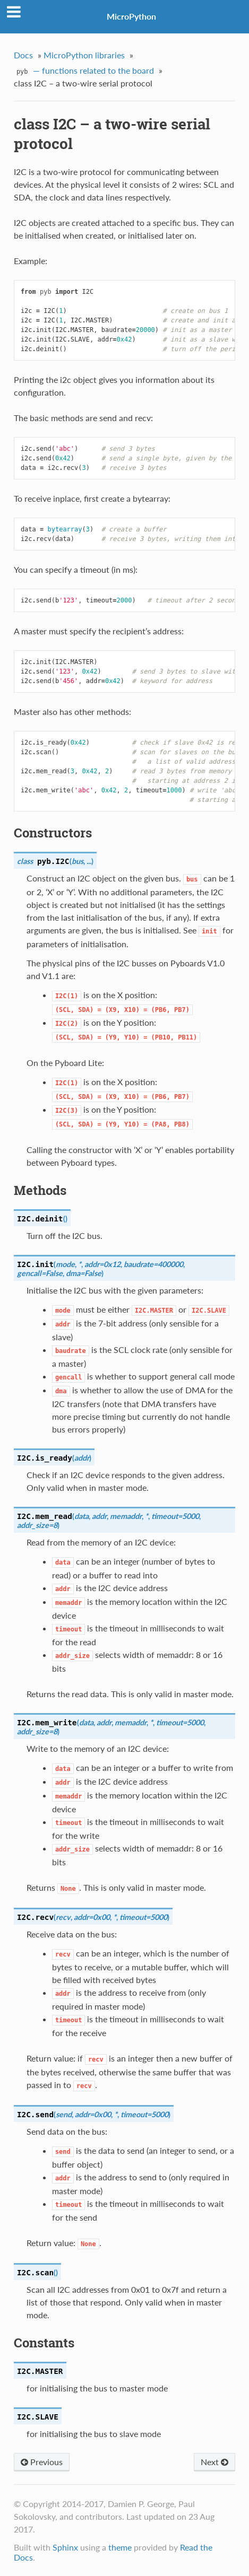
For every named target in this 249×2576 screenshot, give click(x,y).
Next (214, 2462)
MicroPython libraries (84, 55)
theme (120, 2547)
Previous (42, 2462)
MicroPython (131, 16)
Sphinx (65, 2547)
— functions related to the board (84, 71)
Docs (23, 55)
